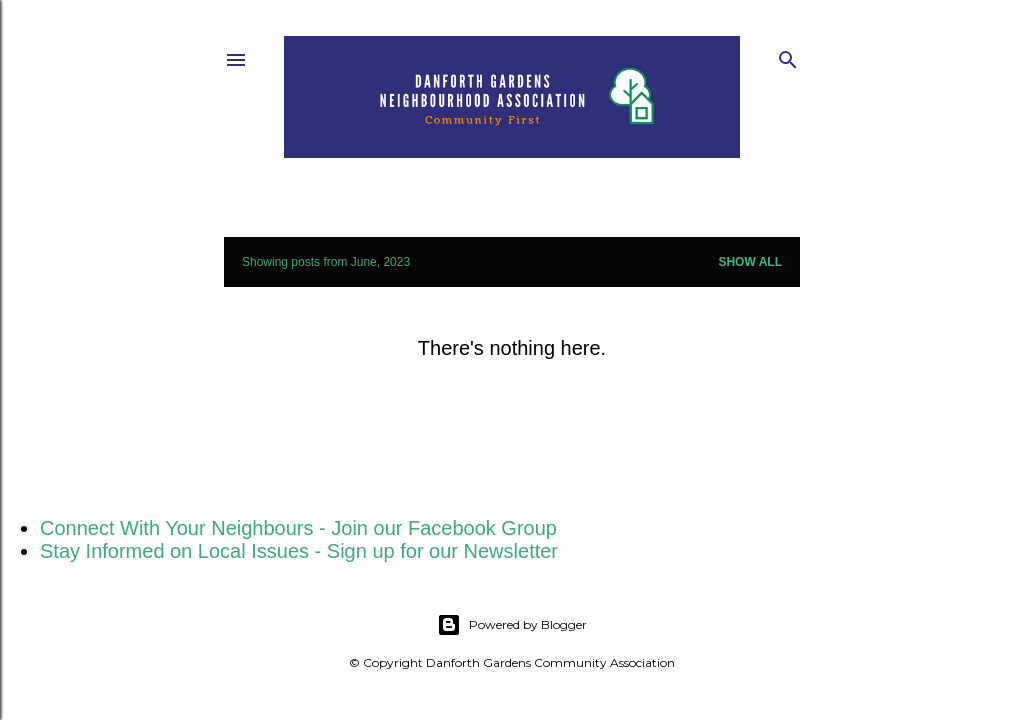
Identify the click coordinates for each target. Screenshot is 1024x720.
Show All (750, 262)
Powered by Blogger (512, 625)
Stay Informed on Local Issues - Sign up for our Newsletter (299, 551)
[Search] (788, 55)
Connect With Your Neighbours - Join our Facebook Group (298, 528)
